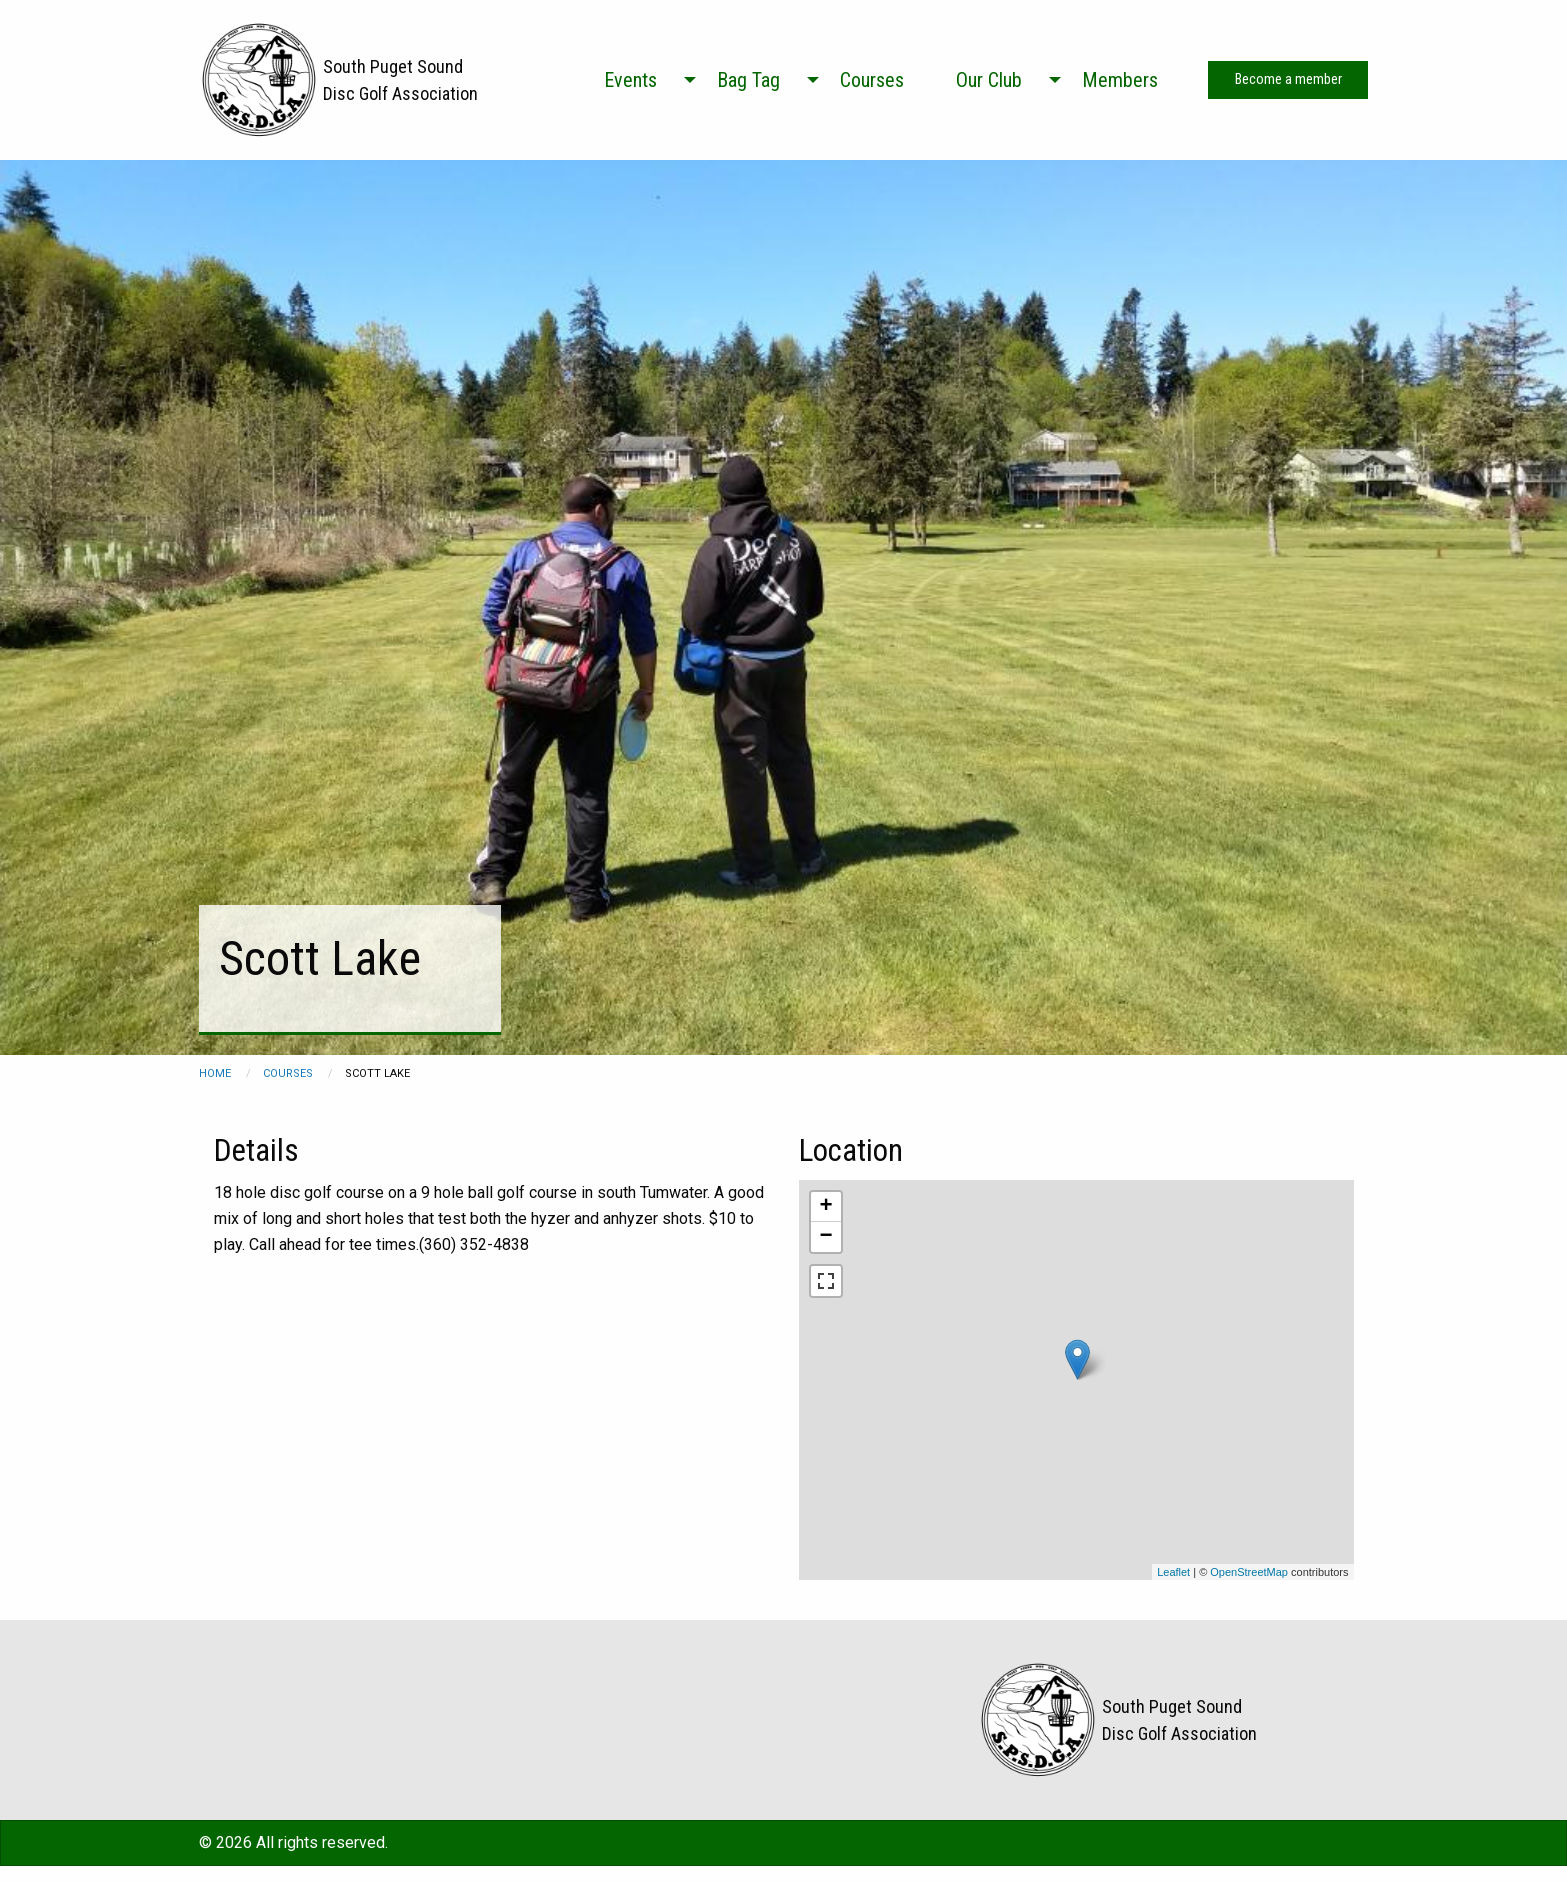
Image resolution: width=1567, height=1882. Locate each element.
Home (215, 1073)
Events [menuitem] (630, 80)
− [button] (825, 1237)
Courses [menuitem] (872, 80)
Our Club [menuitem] (989, 80)
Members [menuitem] (1120, 80)
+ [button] (825, 1207)
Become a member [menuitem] (1288, 79)
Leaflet (1173, 1572)
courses (288, 1073)
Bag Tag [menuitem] (748, 80)
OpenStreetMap (1249, 1572)
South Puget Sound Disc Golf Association (400, 80)
